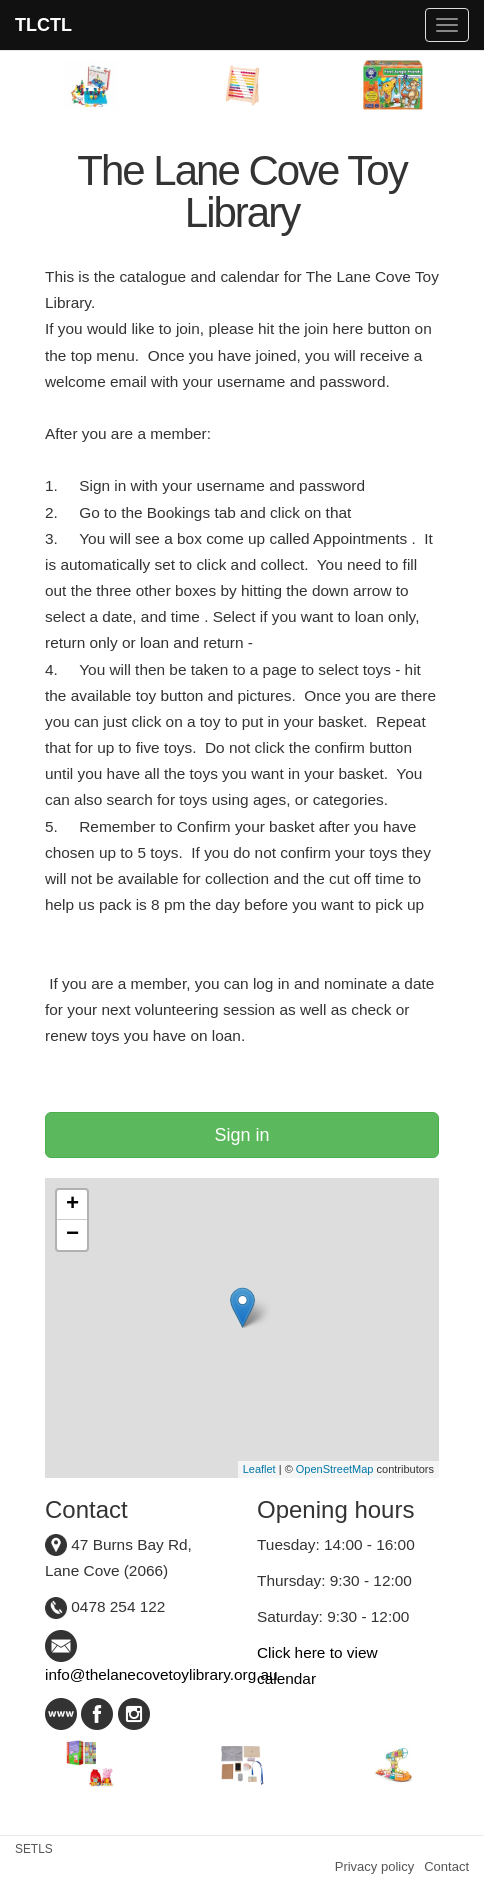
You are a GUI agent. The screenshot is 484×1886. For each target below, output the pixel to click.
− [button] (72, 1235)
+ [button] (72, 1205)
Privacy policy (374, 1866)
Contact (446, 1866)
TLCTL (43, 25)
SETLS (34, 1849)
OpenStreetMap (335, 1469)
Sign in (241, 1135)
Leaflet (259, 1469)
